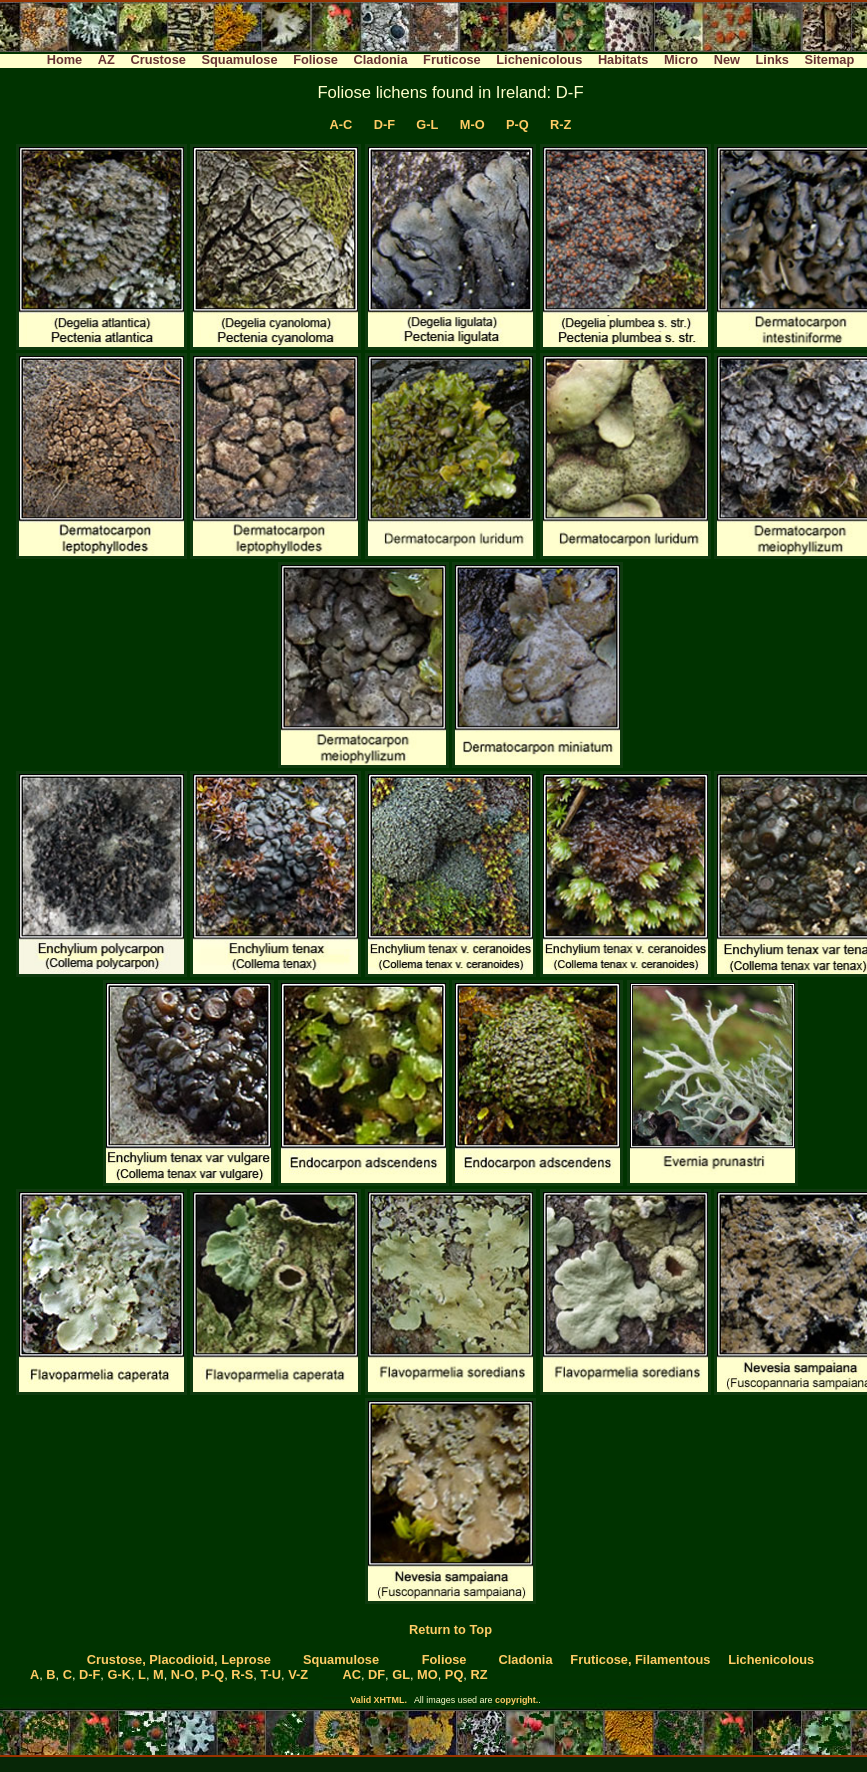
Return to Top (450, 1629)
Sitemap (830, 59)
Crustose (157, 59)
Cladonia (380, 59)
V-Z (298, 1674)
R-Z (560, 124)
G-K (118, 1674)
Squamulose (239, 59)
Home (65, 59)
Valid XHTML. (378, 1700)
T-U (270, 1674)
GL (401, 1674)
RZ (478, 1674)
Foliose (315, 59)
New (727, 59)
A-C (341, 124)
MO (427, 1674)
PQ (454, 1674)
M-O (472, 124)
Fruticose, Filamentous (640, 1659)
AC (351, 1674)
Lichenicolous (539, 59)
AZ (106, 59)
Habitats (623, 59)
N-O (182, 1674)
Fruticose (452, 59)
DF (376, 1674)
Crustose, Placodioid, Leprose (179, 1659)
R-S (242, 1674)
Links (772, 59)
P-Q (517, 124)
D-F (384, 124)
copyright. (516, 1700)
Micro (681, 59)
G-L (427, 124)
